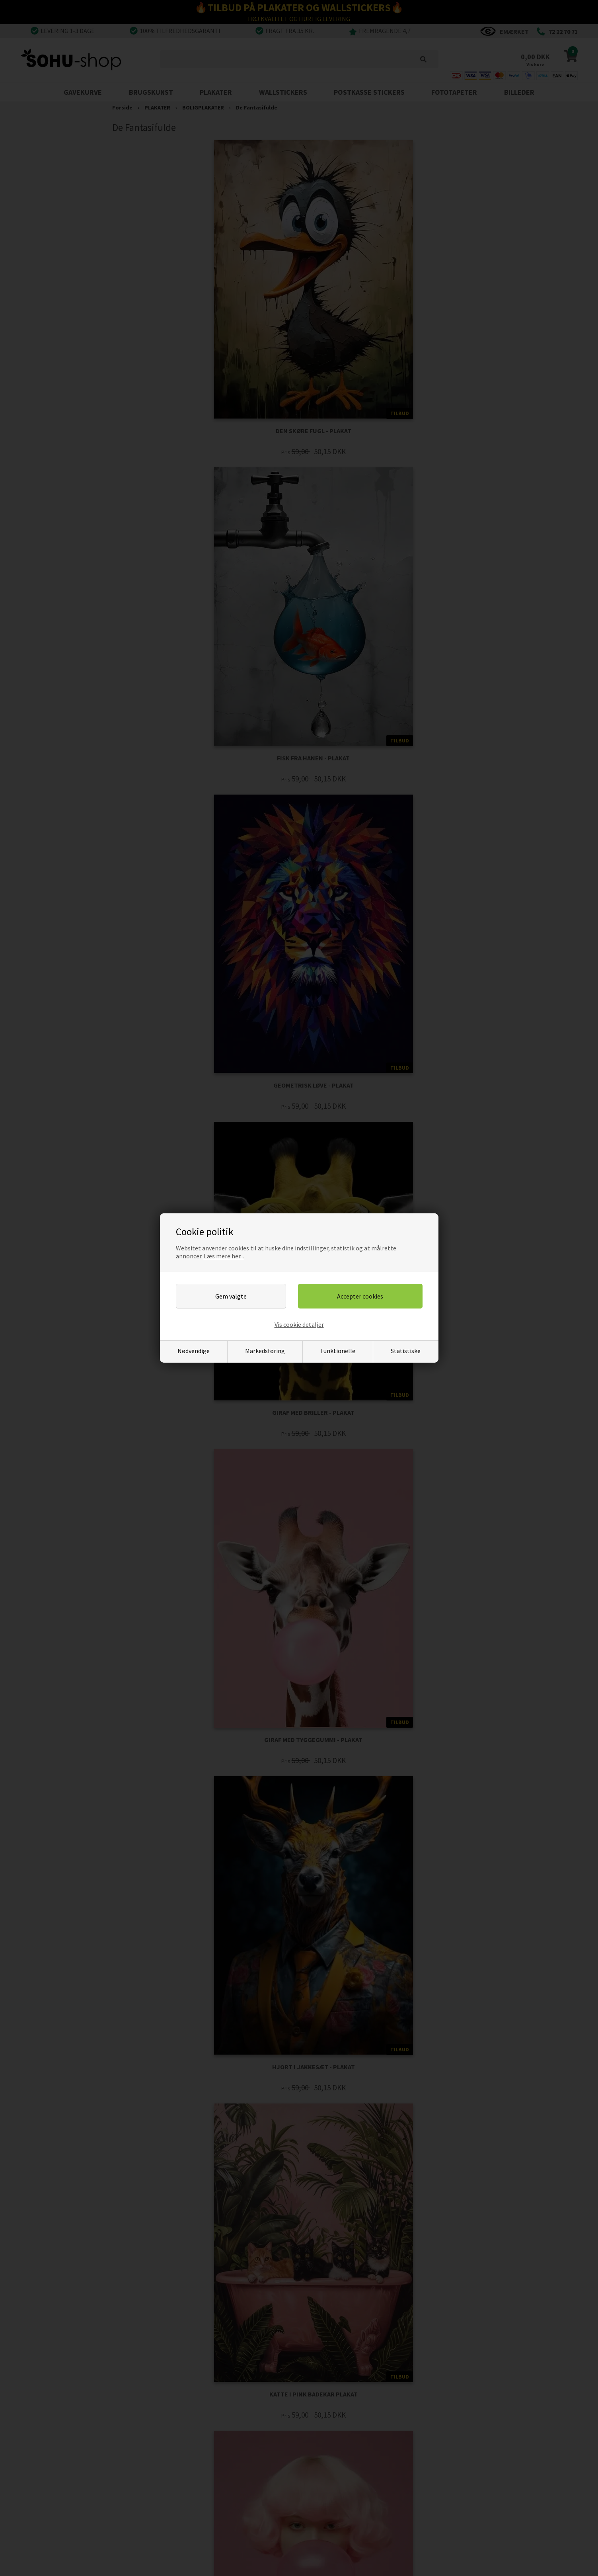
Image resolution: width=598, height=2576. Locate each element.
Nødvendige (193, 1351)
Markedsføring (265, 1351)
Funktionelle (337, 1351)
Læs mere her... (224, 1256)
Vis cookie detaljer (299, 1324)
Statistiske (406, 1351)
